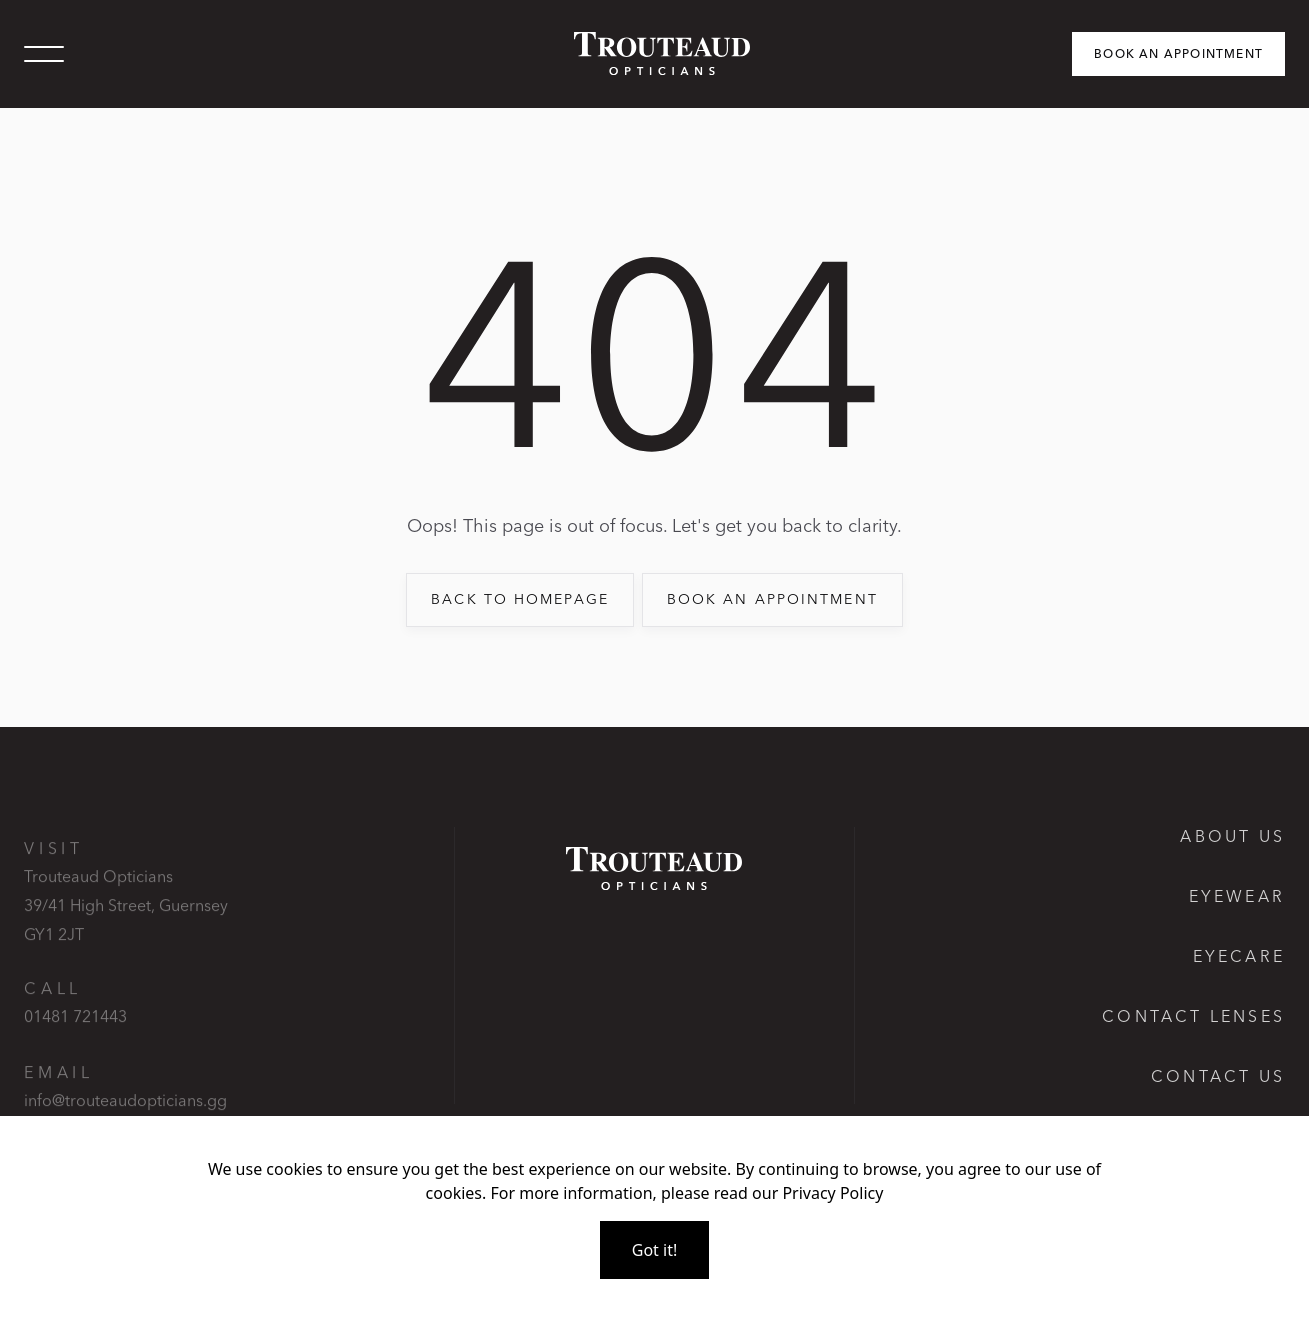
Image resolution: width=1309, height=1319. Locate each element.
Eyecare (1239, 956)
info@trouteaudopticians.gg (125, 1113)
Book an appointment (1178, 53)
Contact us (1218, 1076)
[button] (44, 54)
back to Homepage (520, 599)
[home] (654, 53)
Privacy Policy (832, 1193)
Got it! (654, 1250)
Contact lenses (1193, 1016)
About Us (1232, 836)
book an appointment (772, 599)
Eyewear (1237, 896)
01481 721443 (75, 1029)
